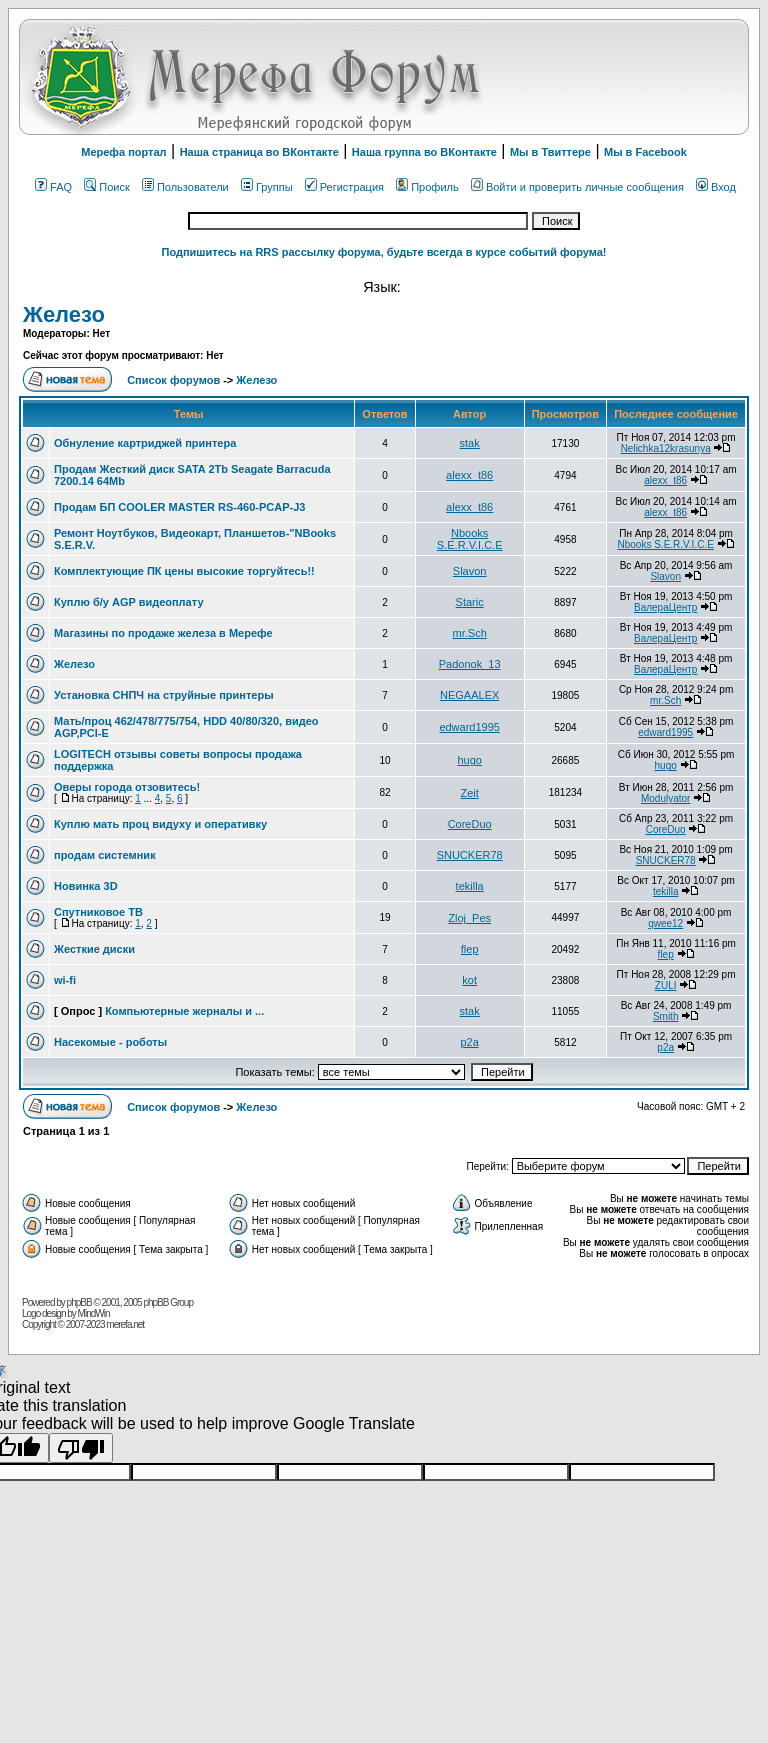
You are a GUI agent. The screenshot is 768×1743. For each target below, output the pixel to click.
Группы (267, 187)
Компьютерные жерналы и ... (184, 1011)
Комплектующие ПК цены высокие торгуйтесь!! (184, 571)
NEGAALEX (469, 695)
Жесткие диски (94, 949)
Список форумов (175, 380)
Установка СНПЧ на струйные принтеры (164, 695)
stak (470, 443)
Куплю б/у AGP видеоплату (129, 602)
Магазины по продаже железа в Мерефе (163, 633)
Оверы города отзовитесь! (127, 787)
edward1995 (469, 727)
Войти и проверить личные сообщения (577, 187)
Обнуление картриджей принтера (145, 443)
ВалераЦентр (665, 607)
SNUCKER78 (470, 855)
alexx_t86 (469, 475)
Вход (716, 187)
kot (469, 980)
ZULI (666, 985)
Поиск (106, 187)
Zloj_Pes (469, 918)
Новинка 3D (86, 886)
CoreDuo (470, 824)
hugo (469, 760)
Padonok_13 (470, 664)
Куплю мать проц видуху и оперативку (160, 824)
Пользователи (185, 187)
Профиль (427, 187)
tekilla (470, 886)
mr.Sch (470, 633)
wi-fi (65, 980)
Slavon (470, 571)
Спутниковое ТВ (98, 912)
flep (470, 949)
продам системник (105, 855)
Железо (64, 314)
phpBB (79, 1302)
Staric (470, 602)
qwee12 (665, 923)
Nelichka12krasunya (666, 448)
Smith (666, 1016)
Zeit (469, 793)
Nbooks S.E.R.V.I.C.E (470, 539)
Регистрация (344, 187)
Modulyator (665, 798)
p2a (469, 1042)
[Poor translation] (81, 1448)
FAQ (53, 187)
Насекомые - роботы (110, 1042)
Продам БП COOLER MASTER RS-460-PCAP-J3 (179, 507)
